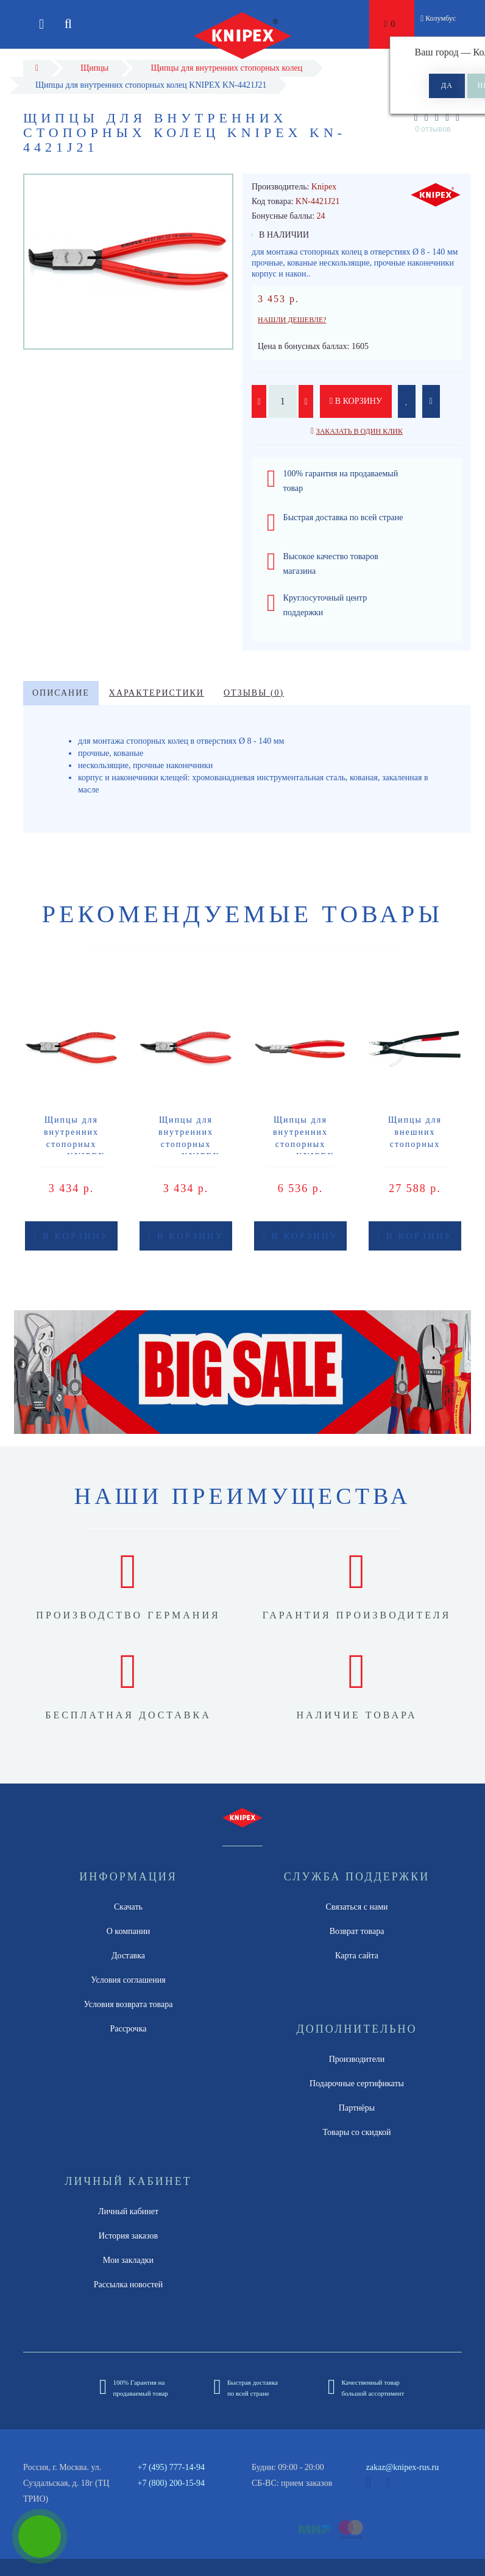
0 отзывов (433, 129)
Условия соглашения (128, 1980)
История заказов (128, 2235)
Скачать (128, 1906)
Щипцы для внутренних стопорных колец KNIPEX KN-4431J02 (71, 1144)
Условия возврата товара (128, 2004)
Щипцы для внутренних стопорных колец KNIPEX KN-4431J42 (300, 1144)
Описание (61, 692)
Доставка (128, 1955)
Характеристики (156, 692)
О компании (128, 1931)
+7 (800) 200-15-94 (171, 2483)
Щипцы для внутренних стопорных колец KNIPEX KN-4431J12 (186, 1144)
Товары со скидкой (357, 2132)
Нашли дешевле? (292, 320)
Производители (357, 2059)
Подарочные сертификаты (357, 2083)
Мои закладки (128, 2260)
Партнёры (357, 2107)
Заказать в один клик (359, 431)
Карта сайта (356, 1955)
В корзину (356, 401)
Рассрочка (128, 2028)
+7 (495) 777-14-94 (171, 2467)
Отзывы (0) (254, 692)
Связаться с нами (356, 1906)
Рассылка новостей (128, 2284)
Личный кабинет (128, 2211)
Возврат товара (357, 1931)
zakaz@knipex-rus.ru (402, 2467)
